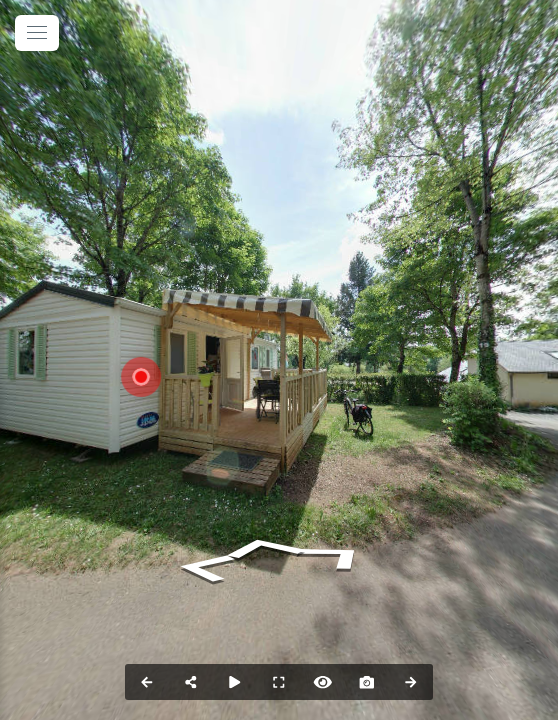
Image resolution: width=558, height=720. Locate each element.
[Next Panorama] (411, 682)
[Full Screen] (279, 682)
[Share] (191, 682)
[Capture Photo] (367, 682)
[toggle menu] (37, 33)
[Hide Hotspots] (323, 682)
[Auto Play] (235, 682)
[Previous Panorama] (147, 682)
